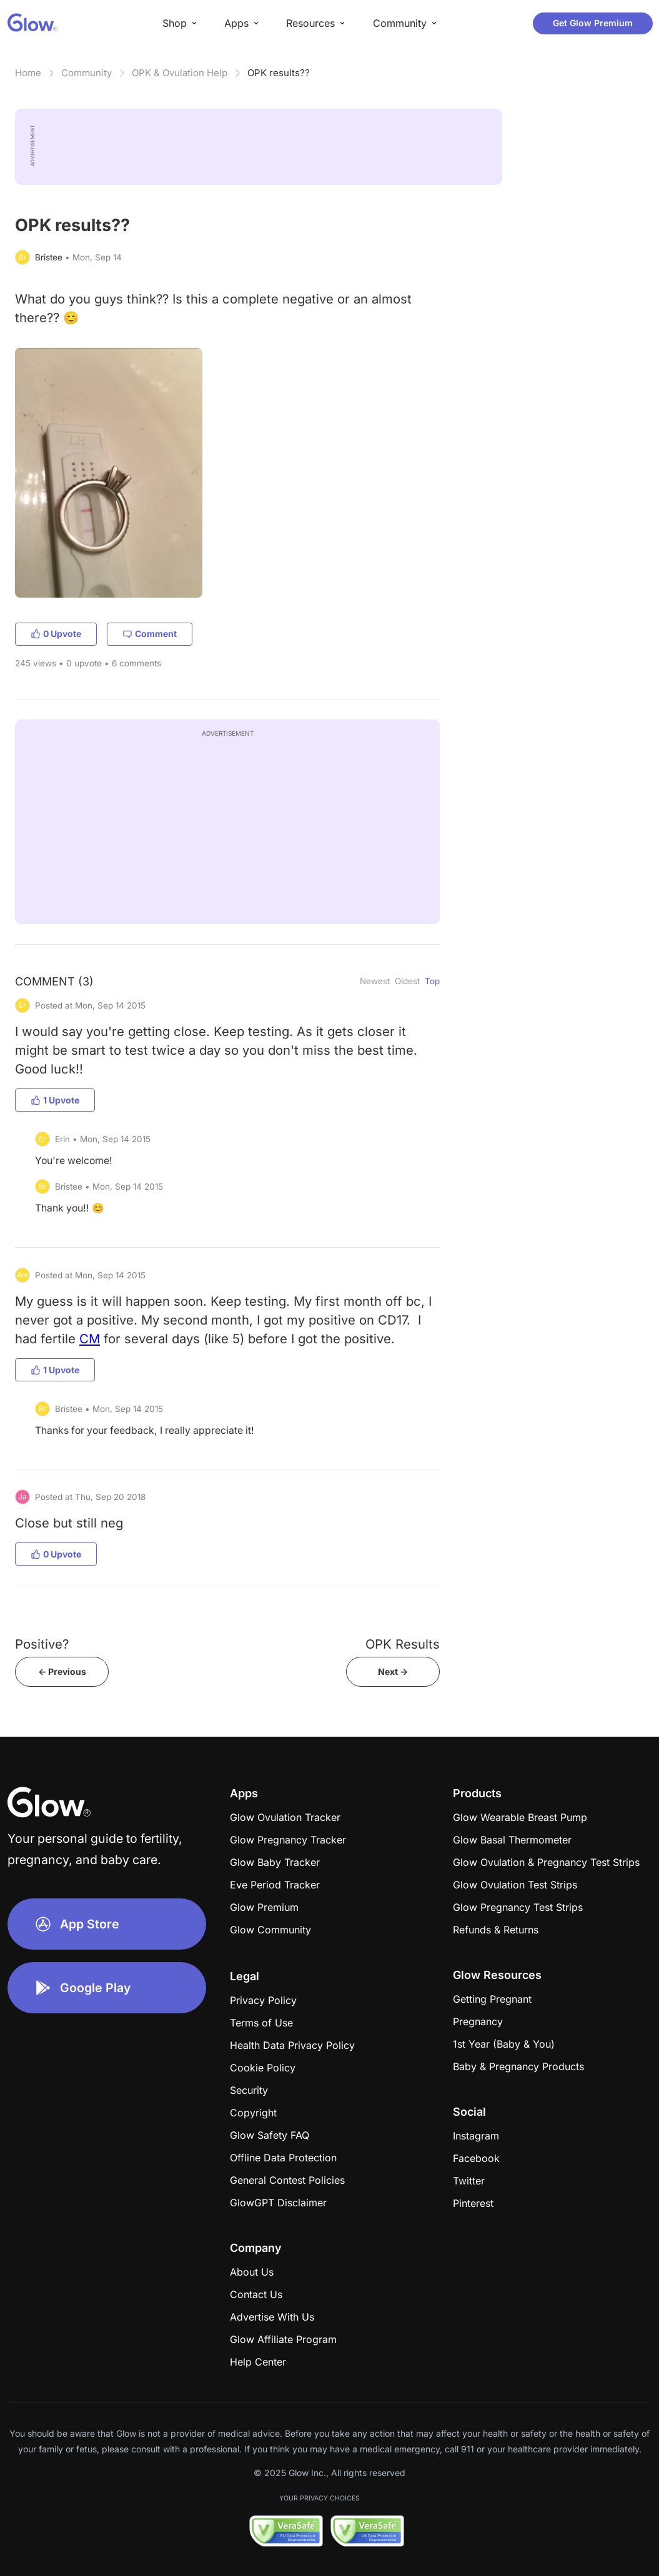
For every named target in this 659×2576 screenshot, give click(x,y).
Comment (149, 633)
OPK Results (402, 1644)
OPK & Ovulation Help (179, 73)
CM (89, 1338)
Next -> (393, 1671)
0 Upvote (56, 633)
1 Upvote (55, 1100)
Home (28, 73)
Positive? (42, 1644)
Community (86, 73)
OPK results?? (278, 73)
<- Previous (62, 1671)
